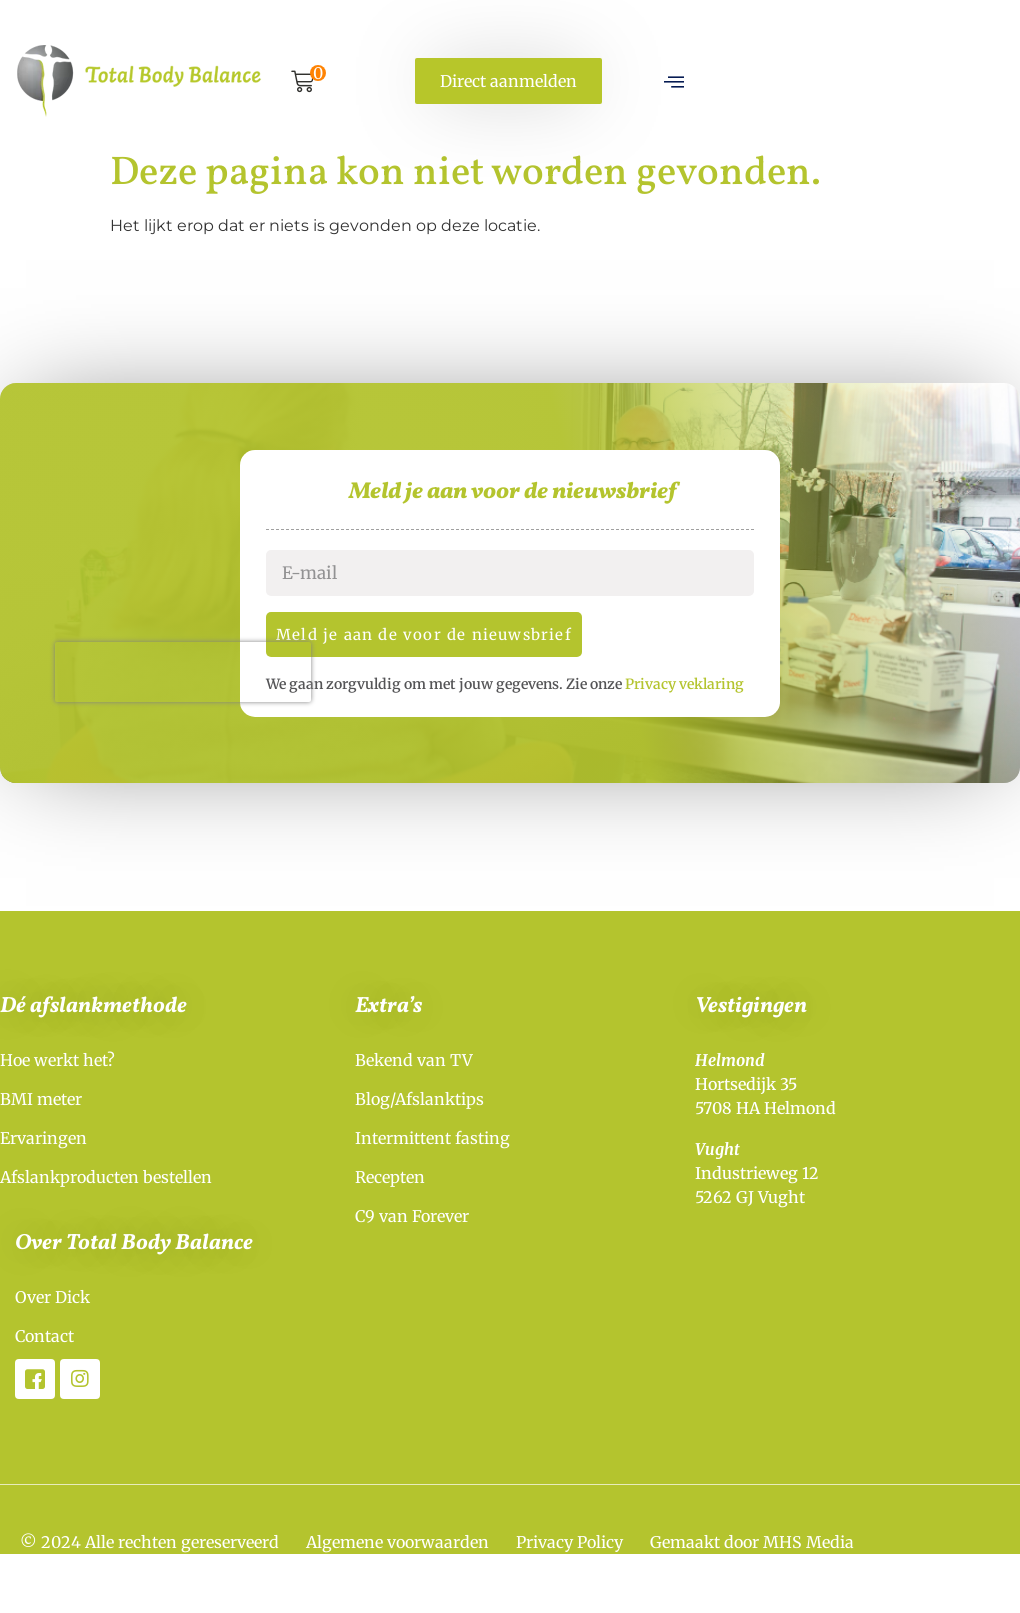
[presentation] (212, 679)
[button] (302, 84)
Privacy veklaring (713, 691)
